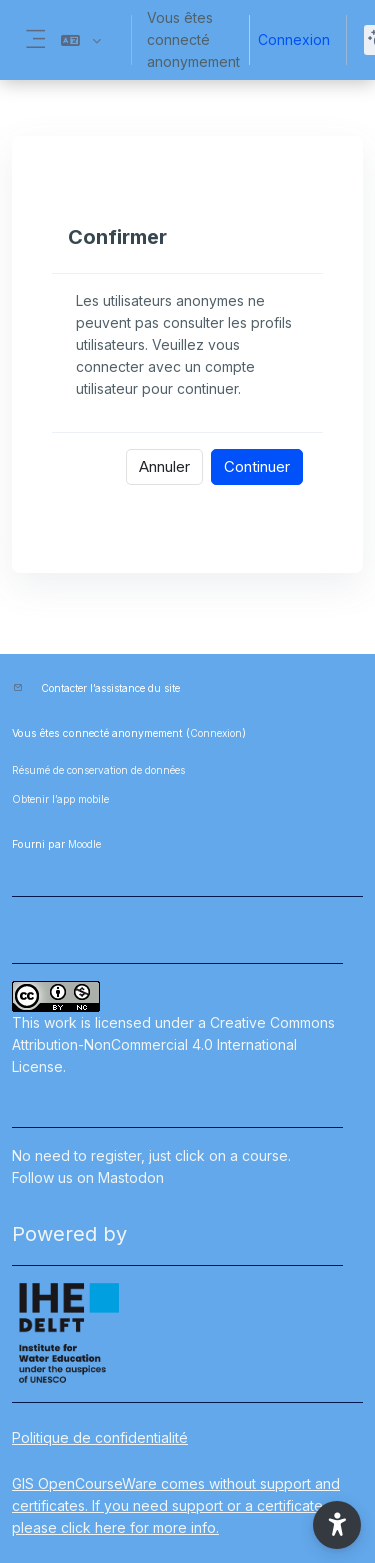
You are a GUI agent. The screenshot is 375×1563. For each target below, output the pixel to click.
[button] (81, 40)
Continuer (257, 466)
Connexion (294, 39)
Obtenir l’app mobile (60, 799)
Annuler (164, 466)
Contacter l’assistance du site (110, 688)
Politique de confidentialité (100, 1437)
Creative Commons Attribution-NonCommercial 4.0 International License (173, 1044)
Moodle (84, 844)
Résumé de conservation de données (98, 770)
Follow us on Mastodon (88, 1177)
